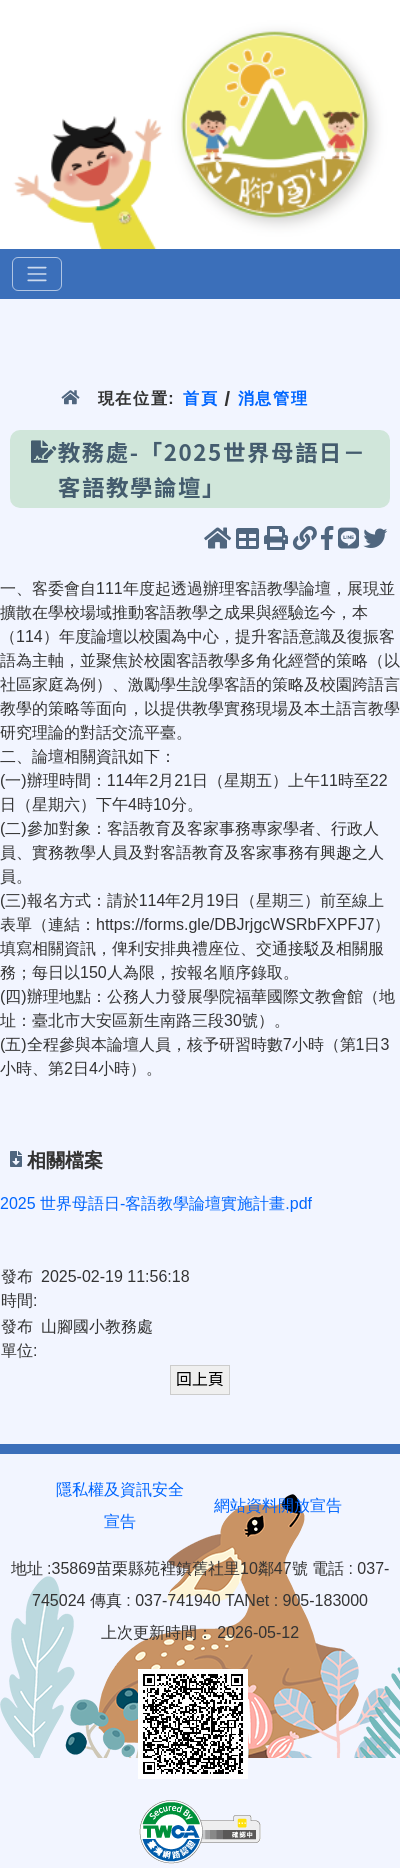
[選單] (37, 274)
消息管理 (273, 398)
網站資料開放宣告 (278, 1505)
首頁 (200, 398)
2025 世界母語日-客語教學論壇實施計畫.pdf (156, 1203)
